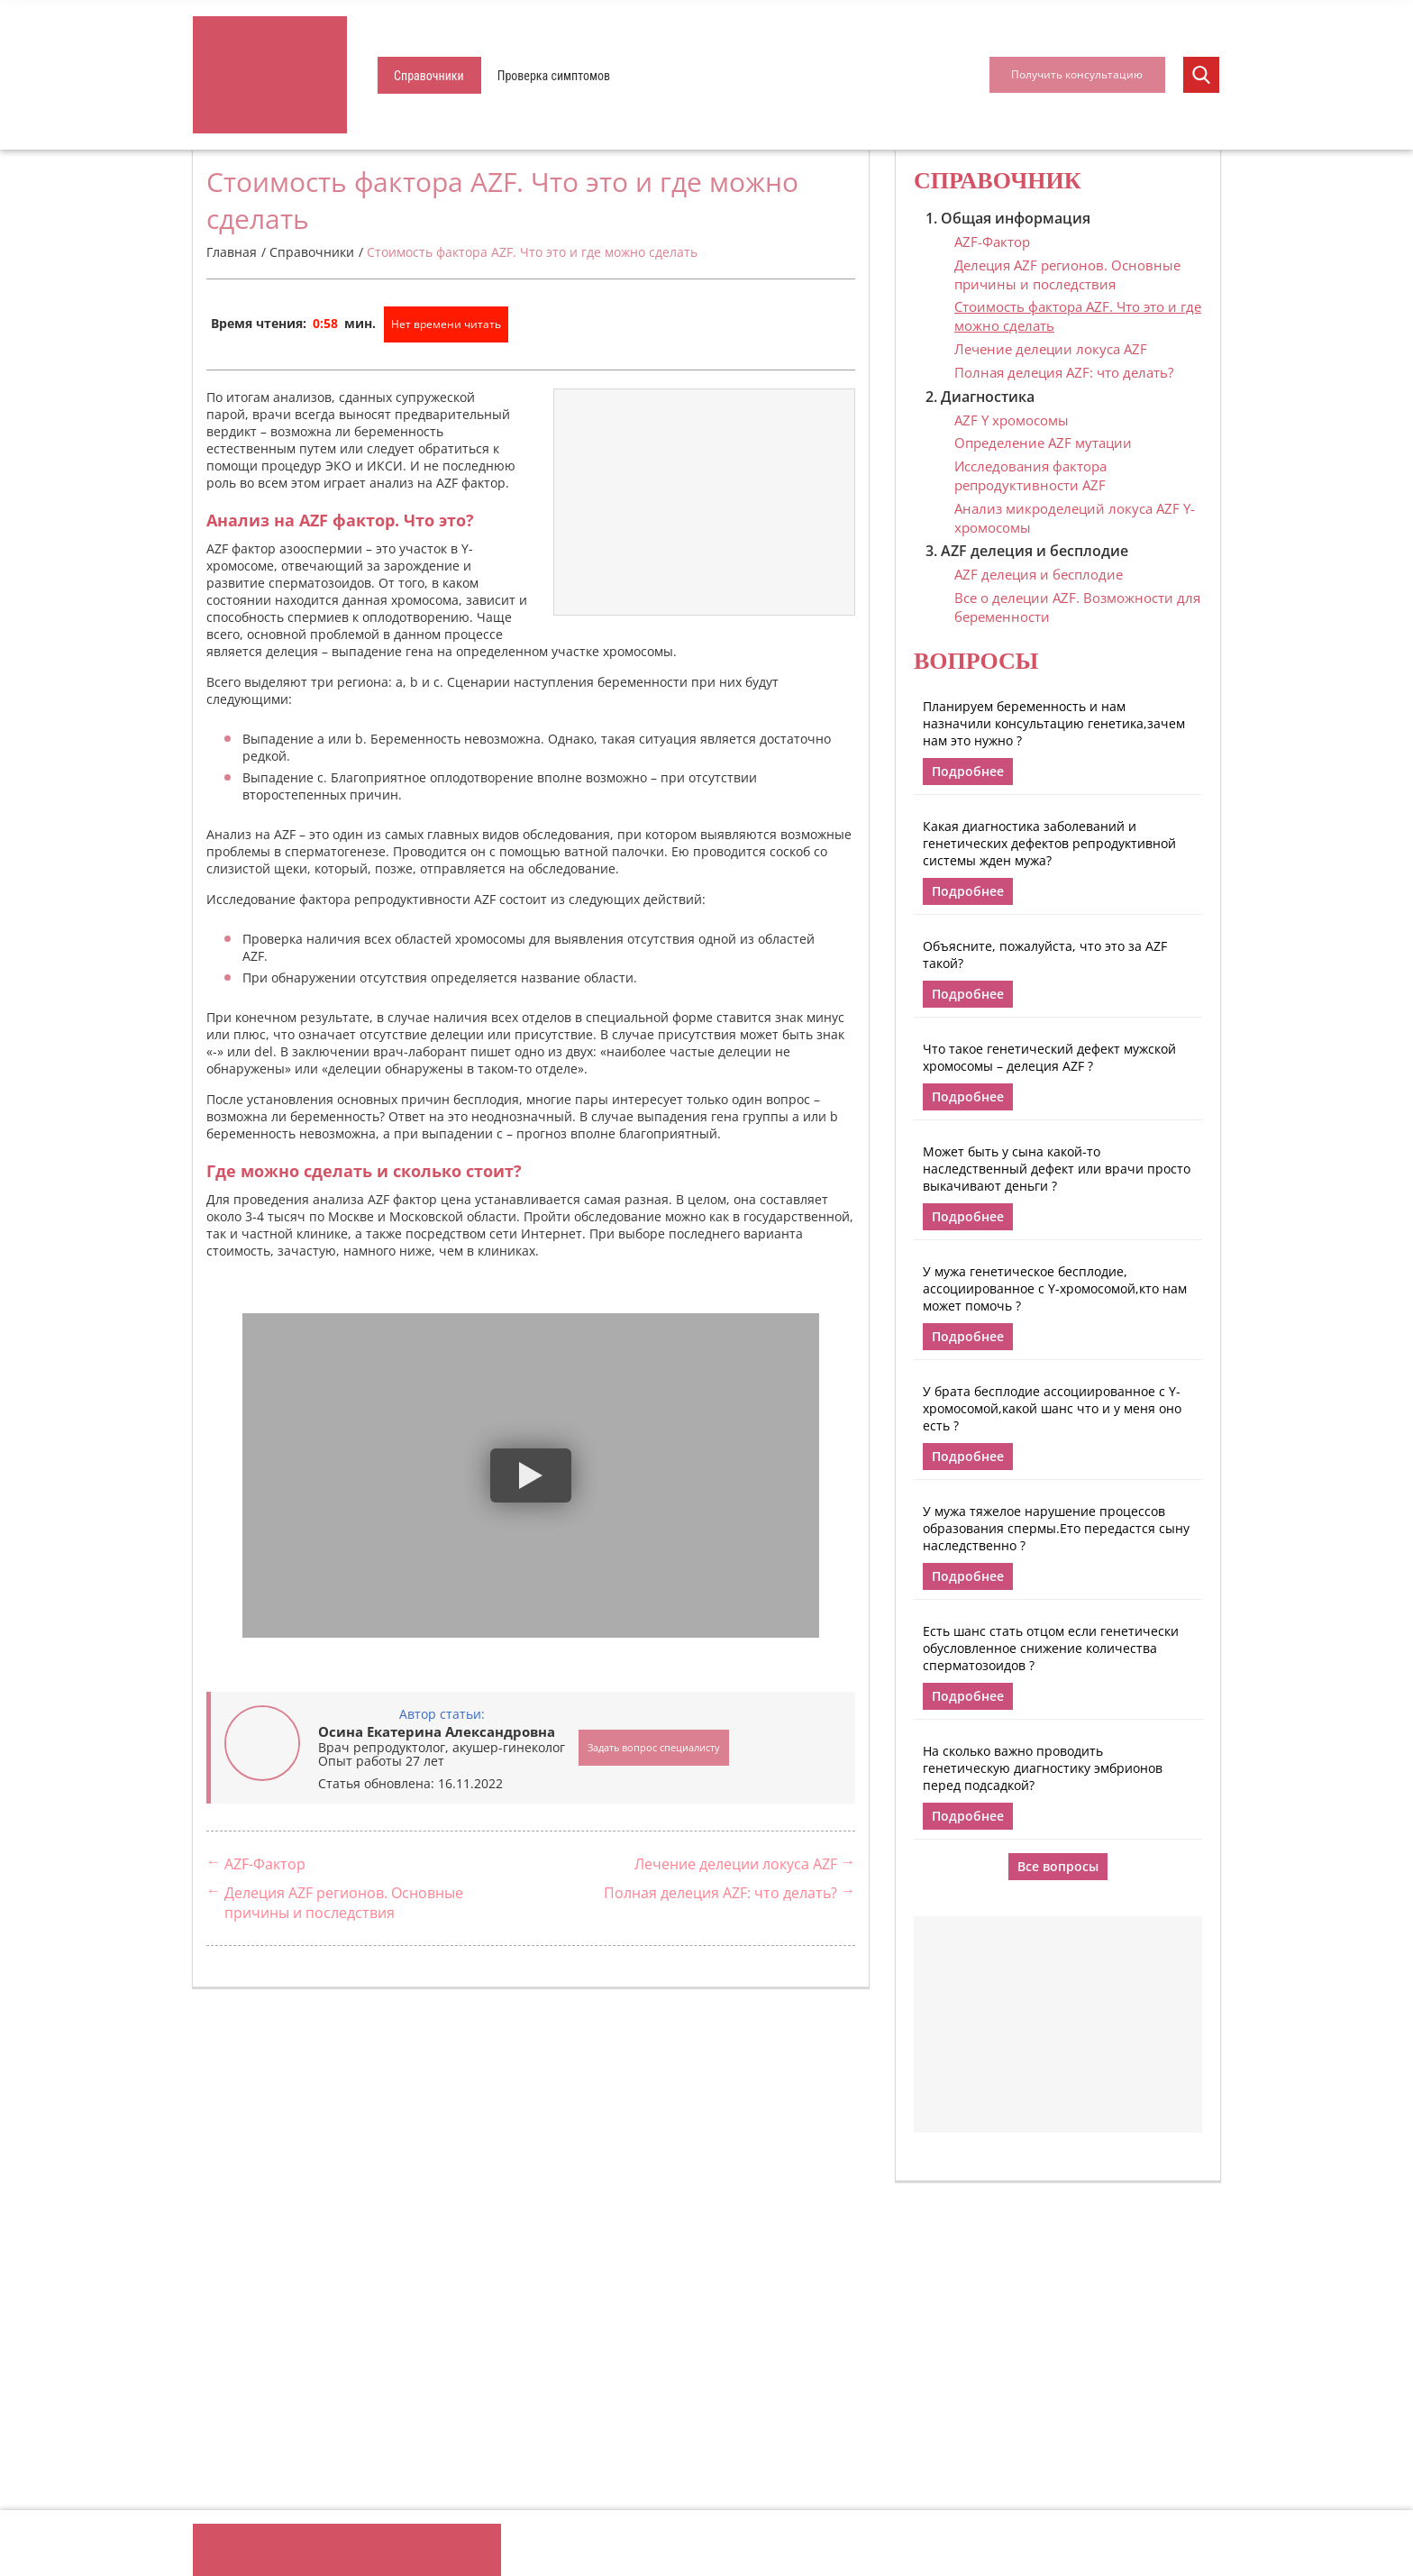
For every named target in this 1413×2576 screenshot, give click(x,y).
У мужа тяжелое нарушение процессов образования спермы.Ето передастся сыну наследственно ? (1056, 1528)
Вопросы (976, 661)
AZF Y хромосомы (1011, 420)
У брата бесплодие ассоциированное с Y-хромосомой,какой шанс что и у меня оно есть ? (1052, 1408)
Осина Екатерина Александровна (436, 1731)
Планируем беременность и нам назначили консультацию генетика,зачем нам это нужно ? (1054, 723)
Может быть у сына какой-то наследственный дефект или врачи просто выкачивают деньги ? (1056, 1168)
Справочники (429, 76)
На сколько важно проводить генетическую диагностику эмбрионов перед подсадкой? (1042, 1768)
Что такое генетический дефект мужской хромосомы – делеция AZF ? (1049, 1057)
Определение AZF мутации (1043, 443)
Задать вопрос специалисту (654, 1747)
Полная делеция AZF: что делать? (720, 1893)
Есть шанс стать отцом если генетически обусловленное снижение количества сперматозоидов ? (1051, 1648)
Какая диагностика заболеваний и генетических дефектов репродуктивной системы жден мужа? (1049, 843)
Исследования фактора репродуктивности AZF (1030, 475)
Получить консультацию (1077, 74)
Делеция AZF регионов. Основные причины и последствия (343, 1903)
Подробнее (968, 771)
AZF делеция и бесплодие (1038, 574)
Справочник (997, 181)
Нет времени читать (446, 324)
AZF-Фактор (264, 1864)
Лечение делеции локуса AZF (735, 1864)
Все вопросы (1057, 1866)
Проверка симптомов (553, 76)
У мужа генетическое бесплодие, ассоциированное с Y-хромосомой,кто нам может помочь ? (1055, 1288)
